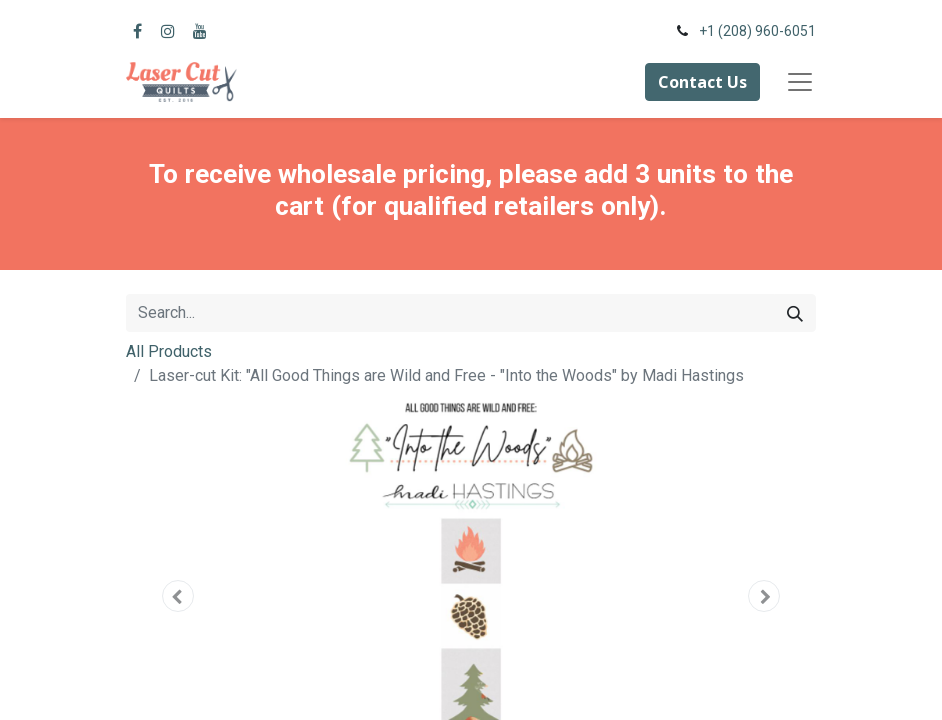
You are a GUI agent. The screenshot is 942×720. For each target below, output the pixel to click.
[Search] (795, 313)
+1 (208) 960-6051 (757, 31)
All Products (169, 351)
